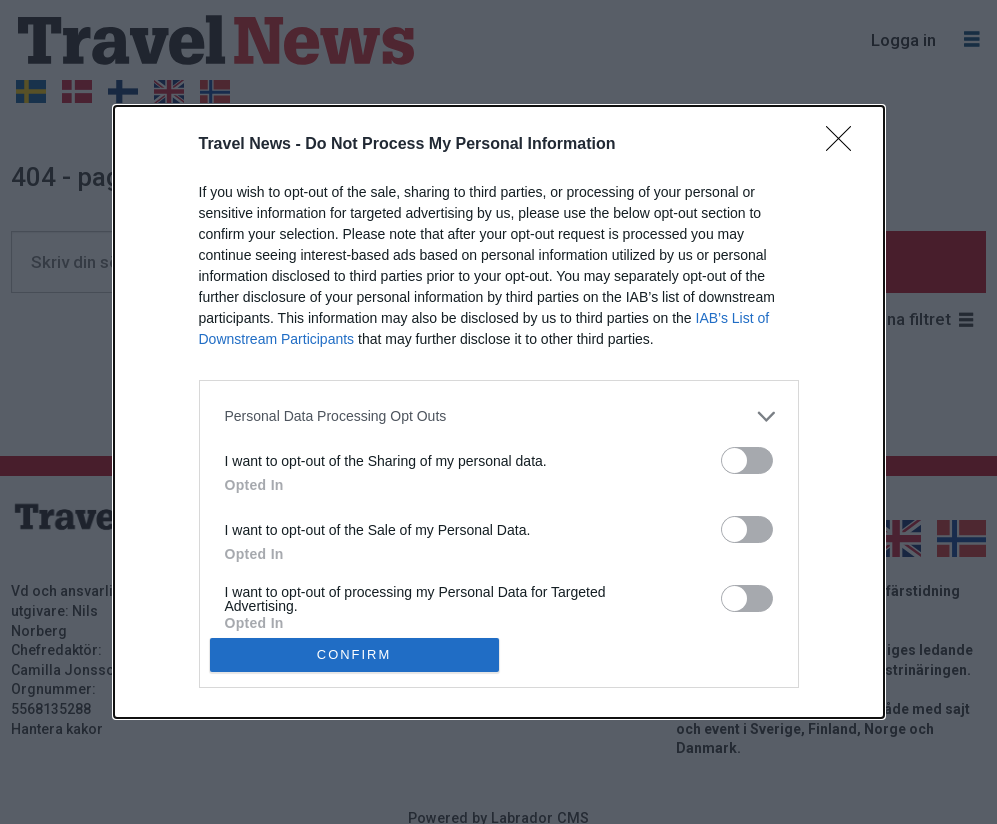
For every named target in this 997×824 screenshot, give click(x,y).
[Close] (845, 145)
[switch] (747, 460)
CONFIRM (354, 655)
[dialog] (499, 412)
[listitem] (499, 416)
